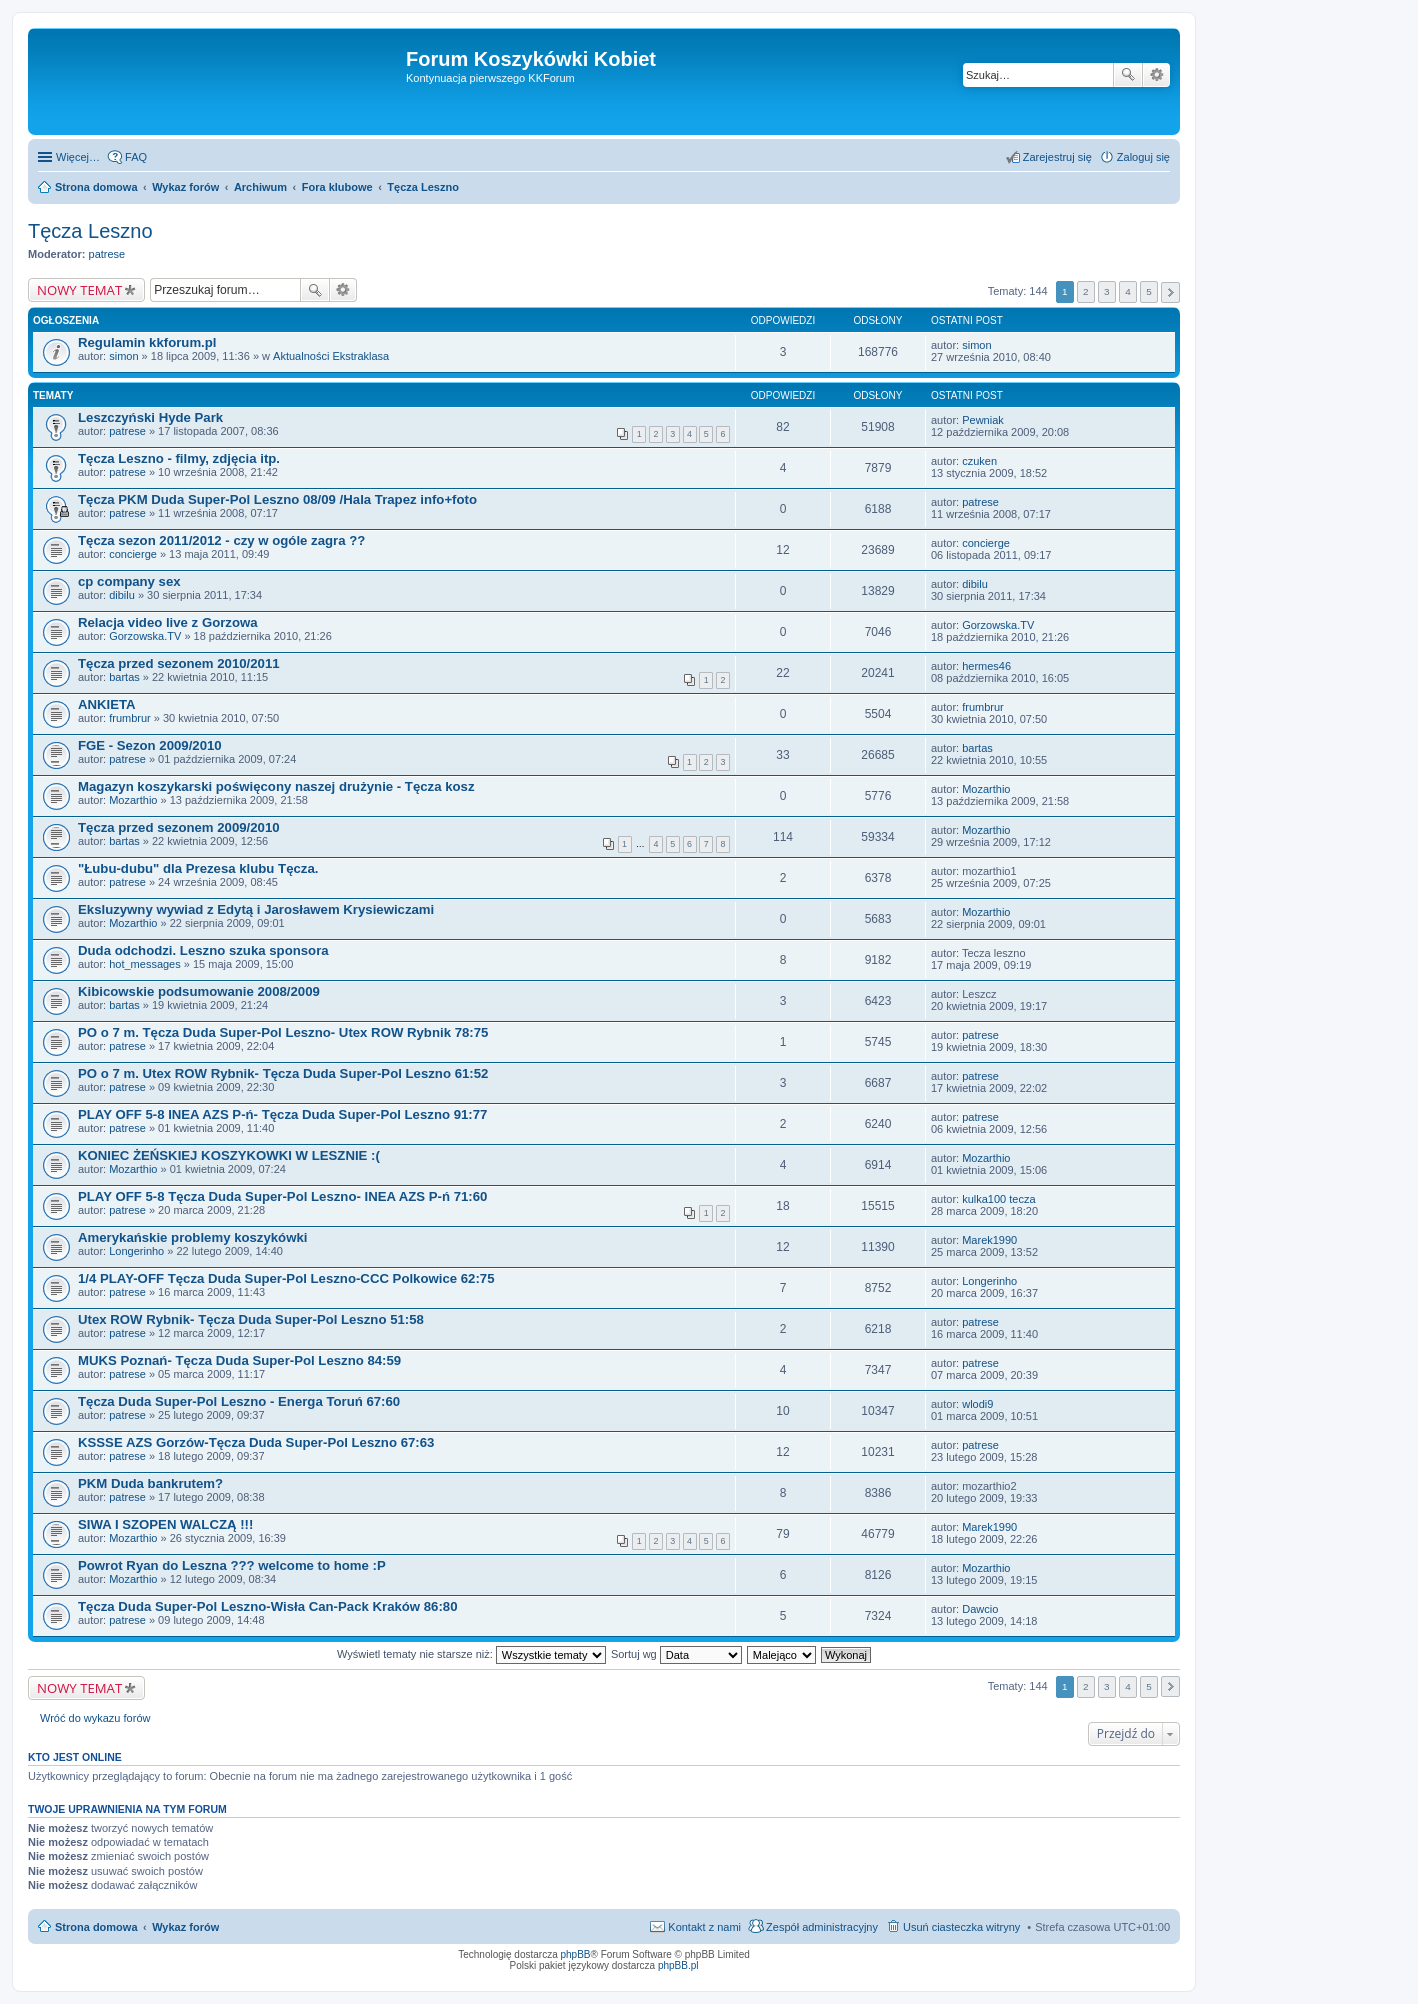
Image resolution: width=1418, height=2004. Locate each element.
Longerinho (136, 1251)
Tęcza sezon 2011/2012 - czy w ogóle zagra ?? (221, 540)
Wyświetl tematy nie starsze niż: (471, 1654)
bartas (124, 677)
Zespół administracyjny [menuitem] (822, 1927)
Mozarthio (133, 800)
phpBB (576, 1954)
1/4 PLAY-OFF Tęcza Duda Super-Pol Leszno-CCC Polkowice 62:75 (286, 1278)
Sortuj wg (676, 1654)
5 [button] (1149, 291)
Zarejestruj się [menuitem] (1057, 157)
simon (123, 356)
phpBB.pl (678, 1965)
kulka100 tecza (998, 1199)
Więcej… (78, 157)
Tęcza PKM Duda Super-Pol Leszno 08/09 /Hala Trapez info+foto (277, 499)
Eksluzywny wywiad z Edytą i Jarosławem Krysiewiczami (256, 909)
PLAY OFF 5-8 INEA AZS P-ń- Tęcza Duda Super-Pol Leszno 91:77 (282, 1114)
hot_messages (145, 964)
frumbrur (130, 718)
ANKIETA (107, 704)
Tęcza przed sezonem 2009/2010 (179, 827)
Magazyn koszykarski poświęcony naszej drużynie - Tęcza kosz (276, 786)
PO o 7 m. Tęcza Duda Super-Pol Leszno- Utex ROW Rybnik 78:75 (283, 1032)
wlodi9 (977, 1404)
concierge (133, 554)
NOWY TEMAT (79, 290)
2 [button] (1086, 291)
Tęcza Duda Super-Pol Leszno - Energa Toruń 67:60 (239, 1401)
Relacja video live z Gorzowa (168, 622)
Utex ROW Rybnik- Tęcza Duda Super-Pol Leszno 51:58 (251, 1319)
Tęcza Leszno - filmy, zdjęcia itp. (179, 458)
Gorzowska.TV (145, 636)
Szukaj (1128, 75)
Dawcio (980, 1609)
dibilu (122, 595)
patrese (107, 254)
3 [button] (1107, 291)
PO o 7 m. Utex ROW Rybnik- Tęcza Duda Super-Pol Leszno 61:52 (283, 1073)
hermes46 (986, 666)
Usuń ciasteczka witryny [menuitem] (961, 1927)
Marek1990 (989, 1240)
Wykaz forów (185, 1927)
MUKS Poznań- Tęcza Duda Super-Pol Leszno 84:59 (239, 1360)
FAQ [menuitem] (136, 157)
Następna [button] (1170, 292)
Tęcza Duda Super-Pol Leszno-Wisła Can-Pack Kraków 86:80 (268, 1606)
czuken (979, 461)
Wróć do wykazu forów (95, 1718)
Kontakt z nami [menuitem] (704, 1927)
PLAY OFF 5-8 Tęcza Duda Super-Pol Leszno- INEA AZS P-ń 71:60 (282, 1196)
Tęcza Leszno (90, 231)
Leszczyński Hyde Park (150, 417)
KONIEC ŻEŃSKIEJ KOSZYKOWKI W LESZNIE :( (229, 1155)
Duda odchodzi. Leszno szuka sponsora (203, 950)
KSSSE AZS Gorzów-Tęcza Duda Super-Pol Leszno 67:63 (256, 1442)
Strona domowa (96, 1927)
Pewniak (983, 420)
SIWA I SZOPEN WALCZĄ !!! (165, 1524)
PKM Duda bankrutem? (150, 1483)
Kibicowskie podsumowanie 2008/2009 (199, 991)
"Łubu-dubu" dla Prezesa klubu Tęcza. (198, 868)
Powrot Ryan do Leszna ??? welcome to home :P (232, 1565)
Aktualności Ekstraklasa (331, 356)
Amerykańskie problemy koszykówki (192, 1237)
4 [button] (1128, 291)
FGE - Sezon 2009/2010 (150, 745)
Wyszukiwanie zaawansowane (1156, 75)
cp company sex (129, 581)
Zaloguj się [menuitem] (1143, 157)
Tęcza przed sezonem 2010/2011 (179, 663)
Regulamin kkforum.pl (147, 342)
